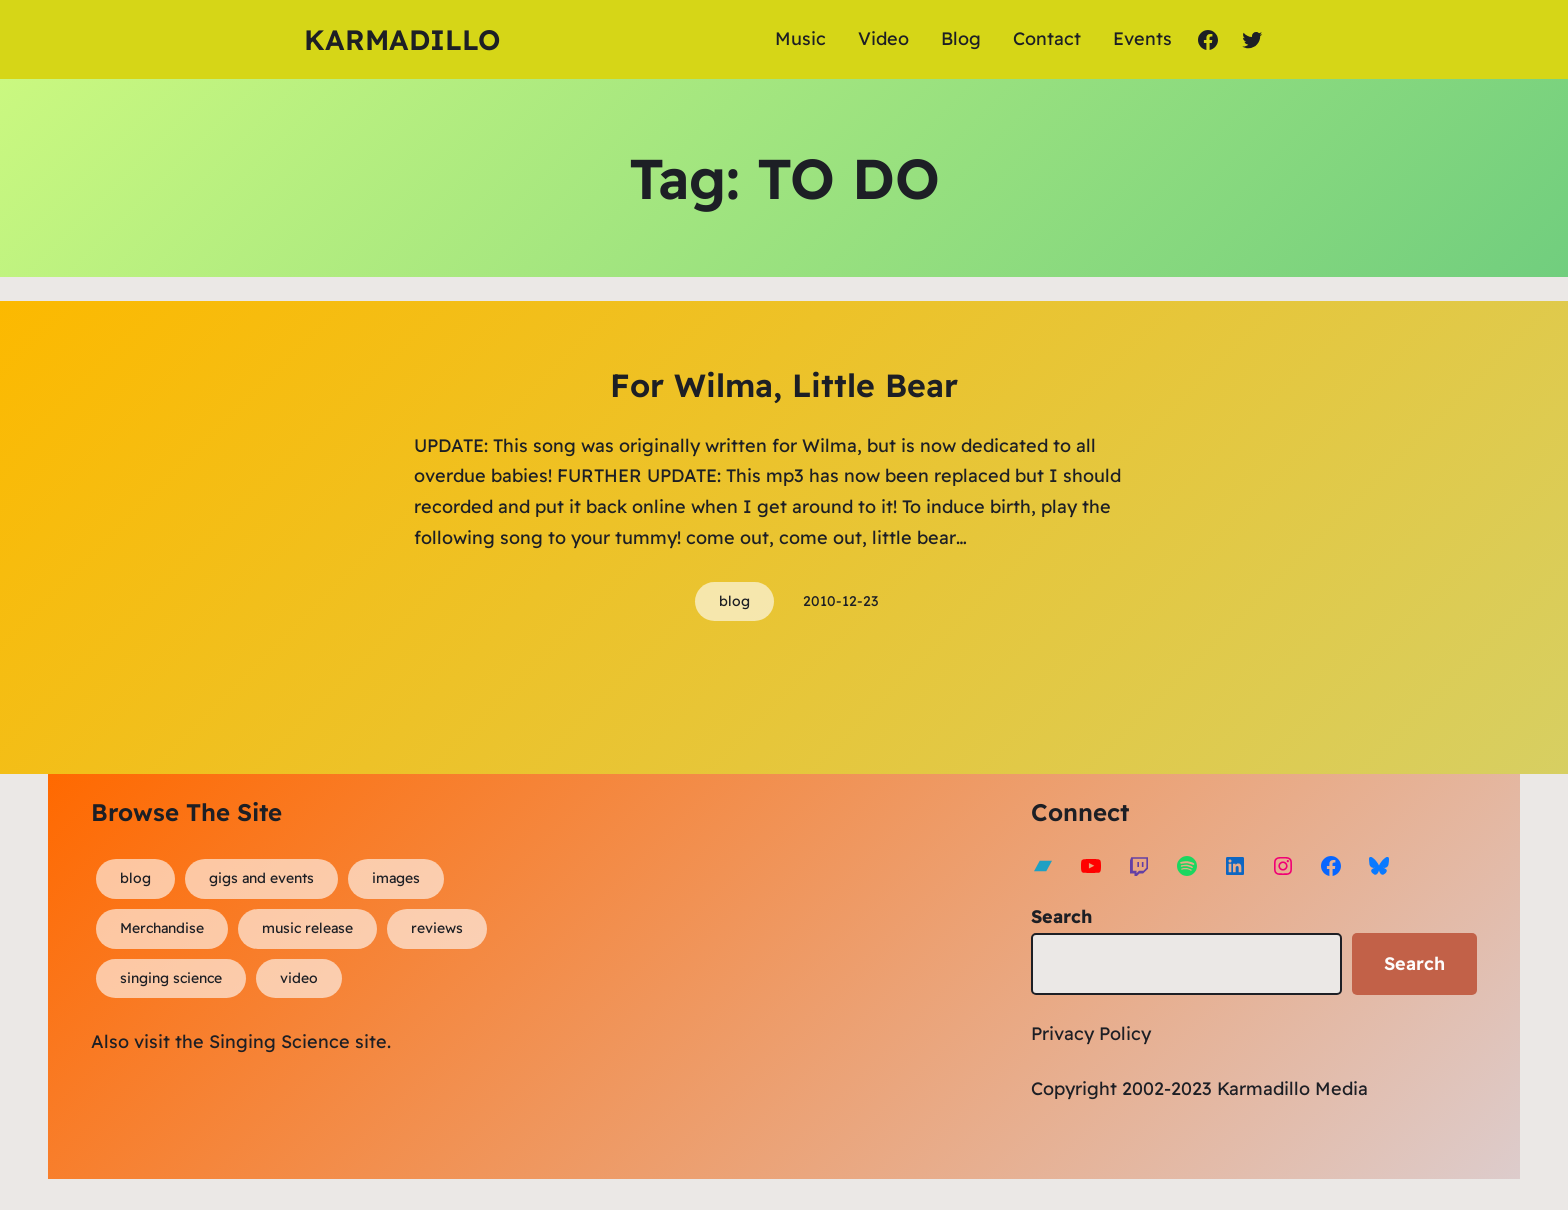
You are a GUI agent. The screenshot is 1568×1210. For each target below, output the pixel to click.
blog (734, 601)
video (299, 978)
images (396, 878)
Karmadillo (402, 39)
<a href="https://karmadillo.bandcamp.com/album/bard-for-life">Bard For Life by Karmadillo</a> (736, 971)
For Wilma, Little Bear (784, 385)
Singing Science (279, 1041)
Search (1061, 916)
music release (307, 928)
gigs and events (261, 878)
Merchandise (162, 928)
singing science (171, 978)
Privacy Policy (1091, 1033)
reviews (437, 928)
